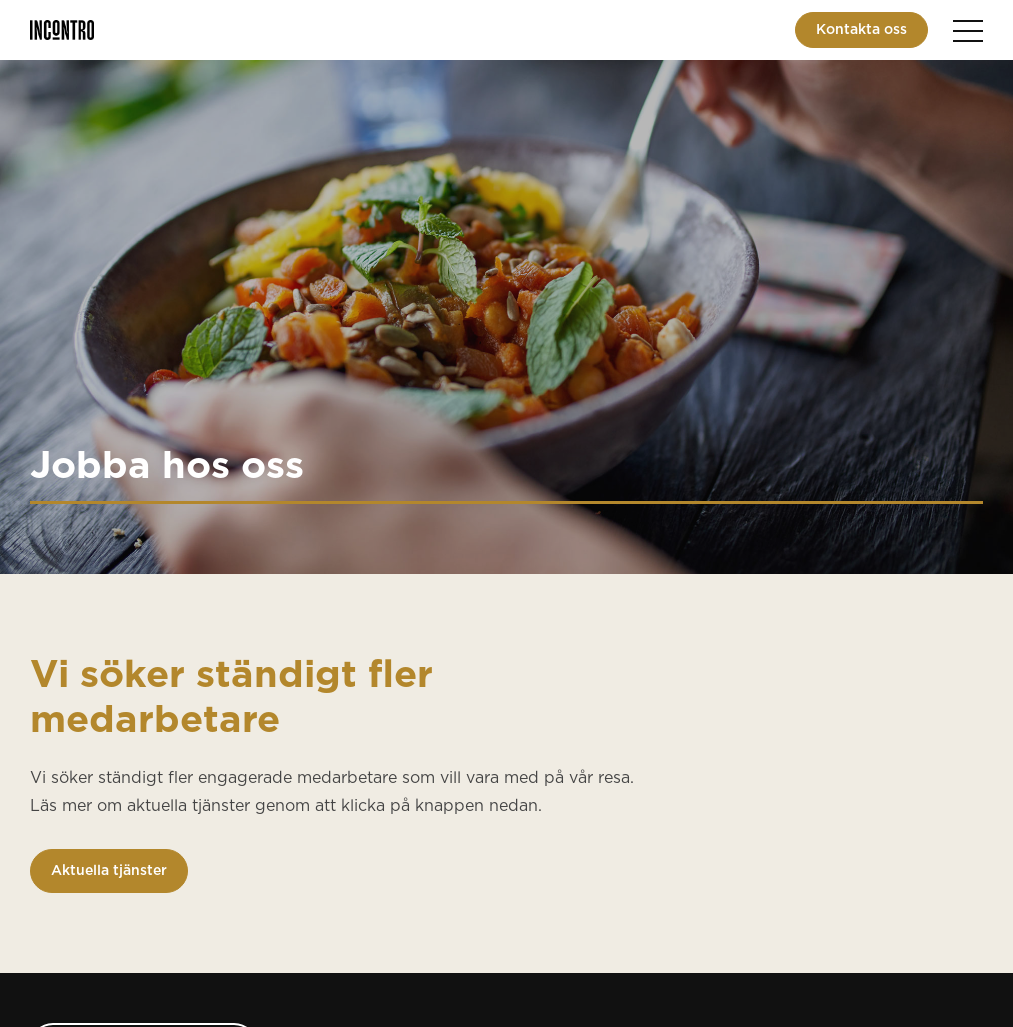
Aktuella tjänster (109, 871)
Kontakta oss (861, 30)
